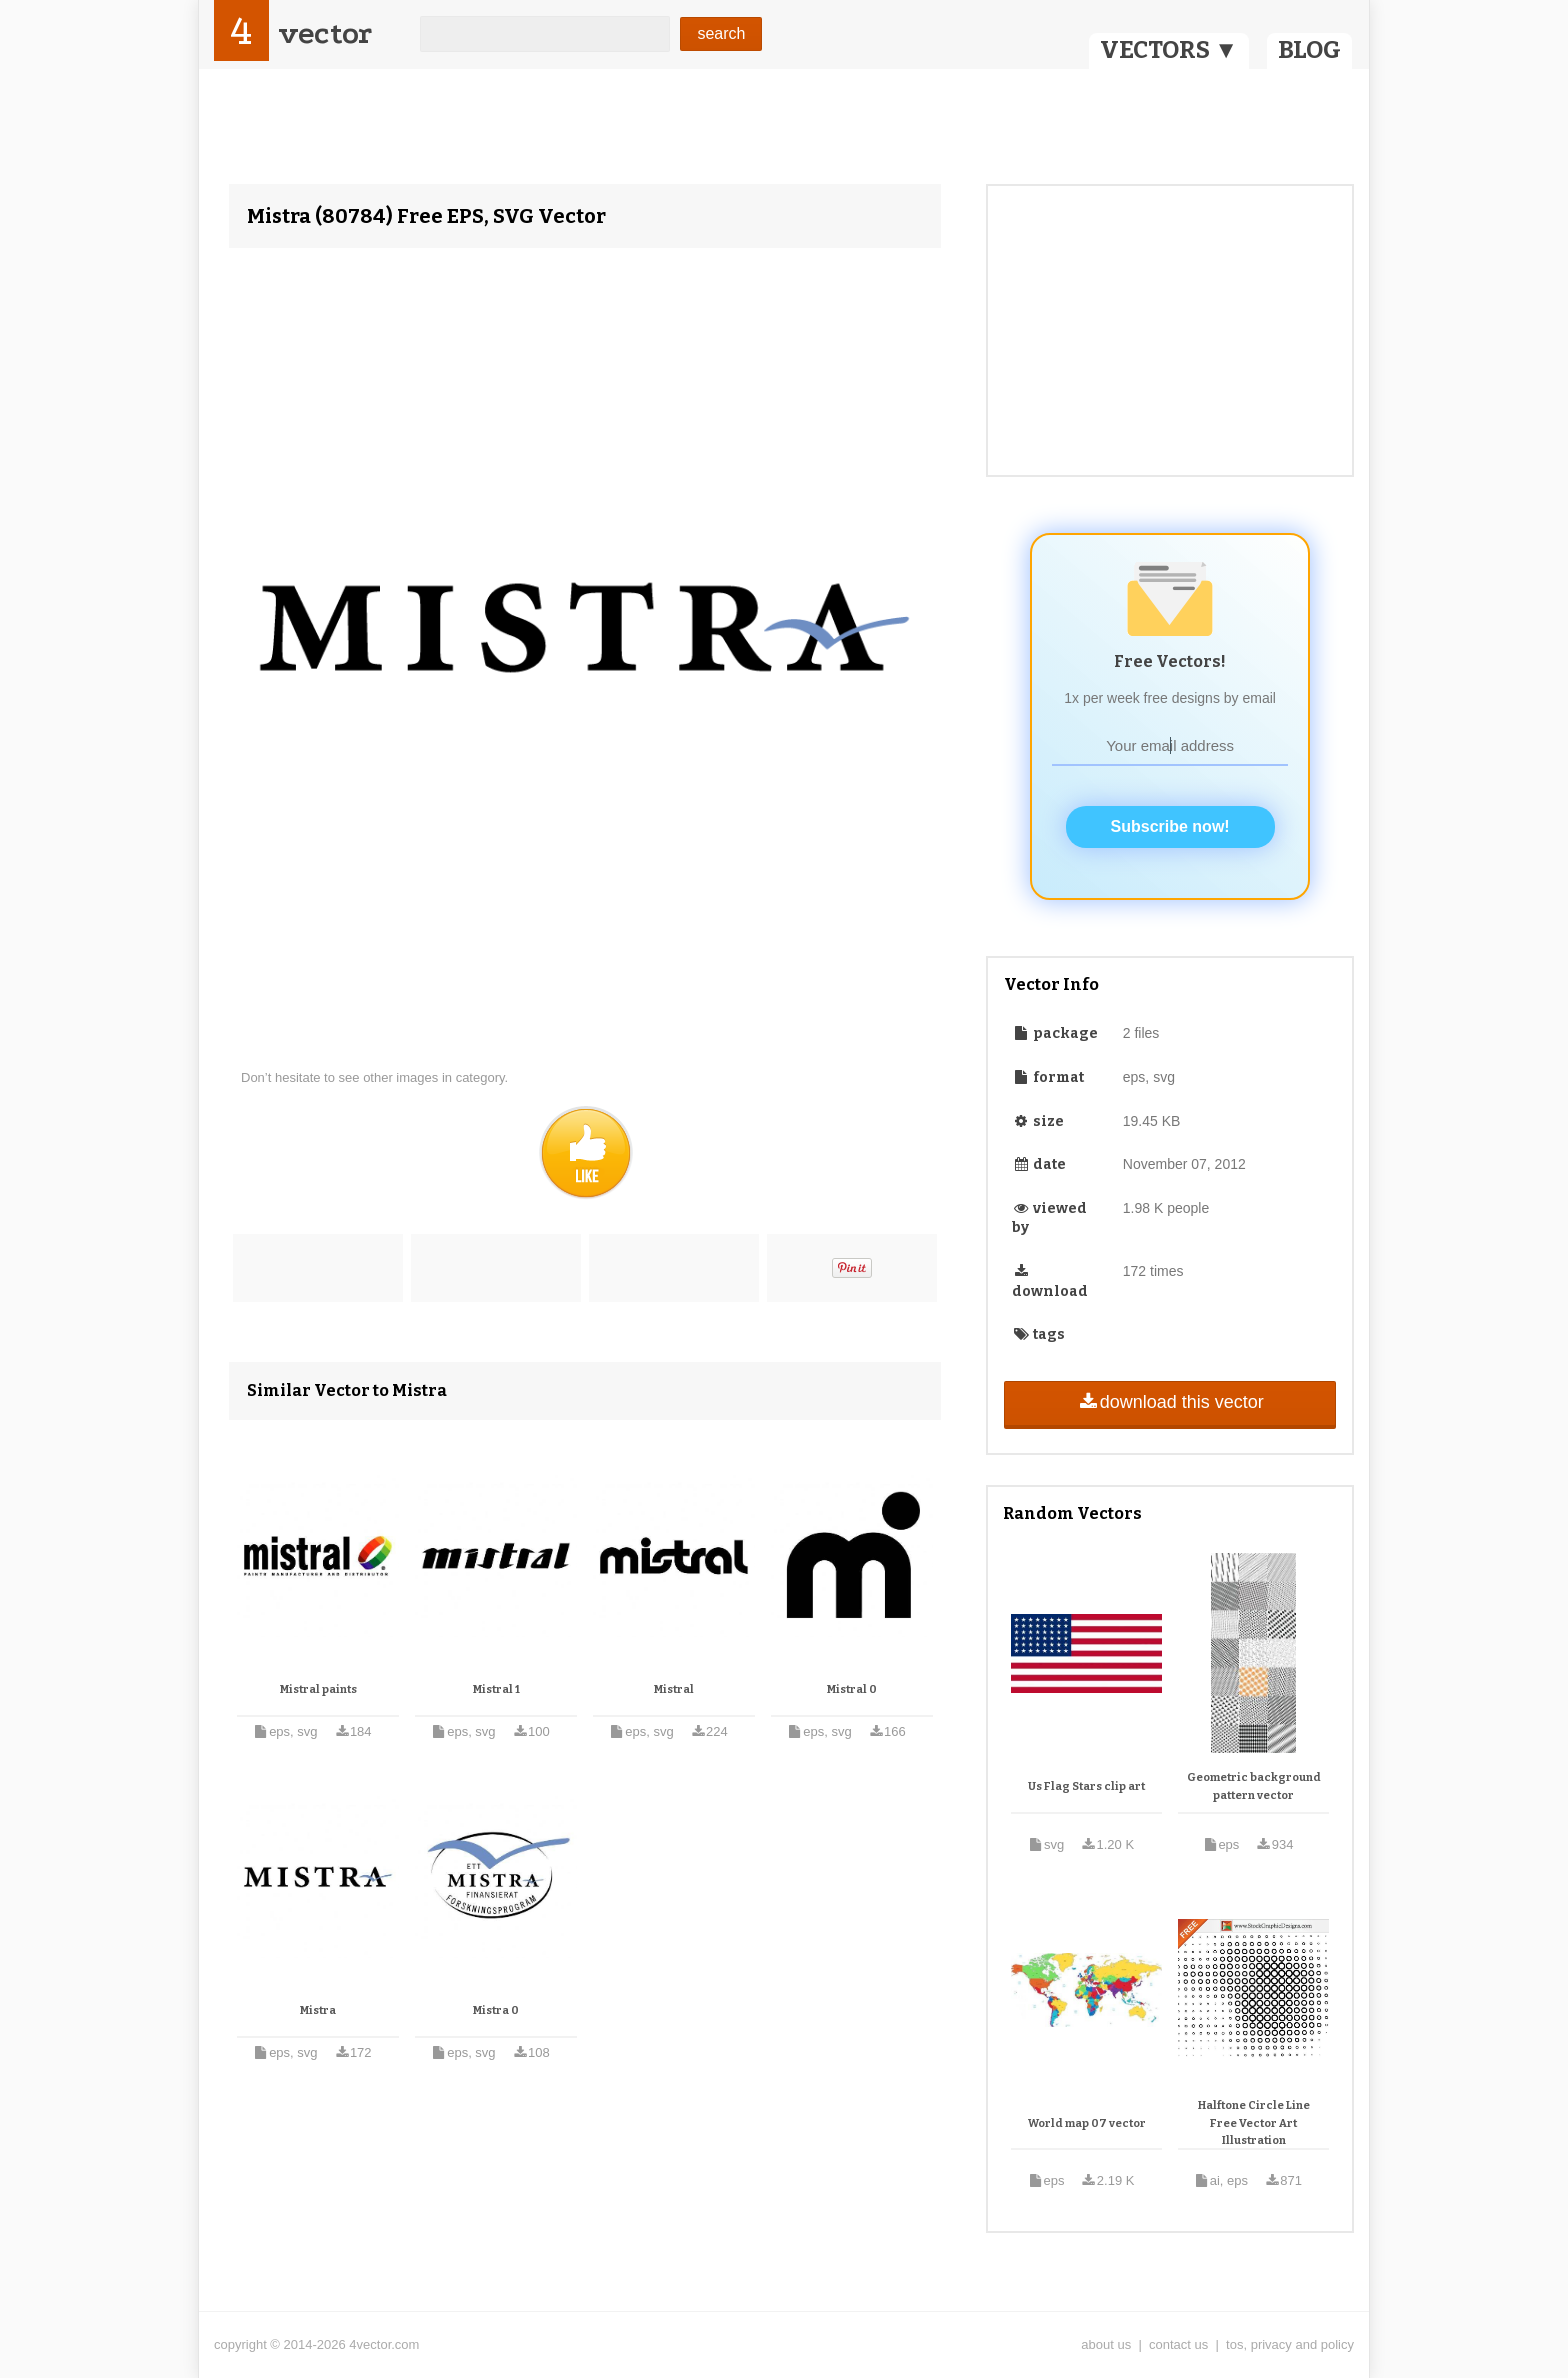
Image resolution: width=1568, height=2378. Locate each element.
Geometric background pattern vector (1254, 1786)
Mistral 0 (852, 1689)
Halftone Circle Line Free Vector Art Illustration (1254, 2123)
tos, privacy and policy (1290, 2344)
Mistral (674, 1689)
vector (325, 33)
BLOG (1309, 50)
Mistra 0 (496, 2010)
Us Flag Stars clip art (1086, 1786)
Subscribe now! (1170, 826)
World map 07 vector (1087, 2123)
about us (1106, 2344)
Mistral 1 (496, 1689)
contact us (1178, 2344)
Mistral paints (318, 1689)
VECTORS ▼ (1169, 50)
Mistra (318, 2010)
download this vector (1169, 1402)
